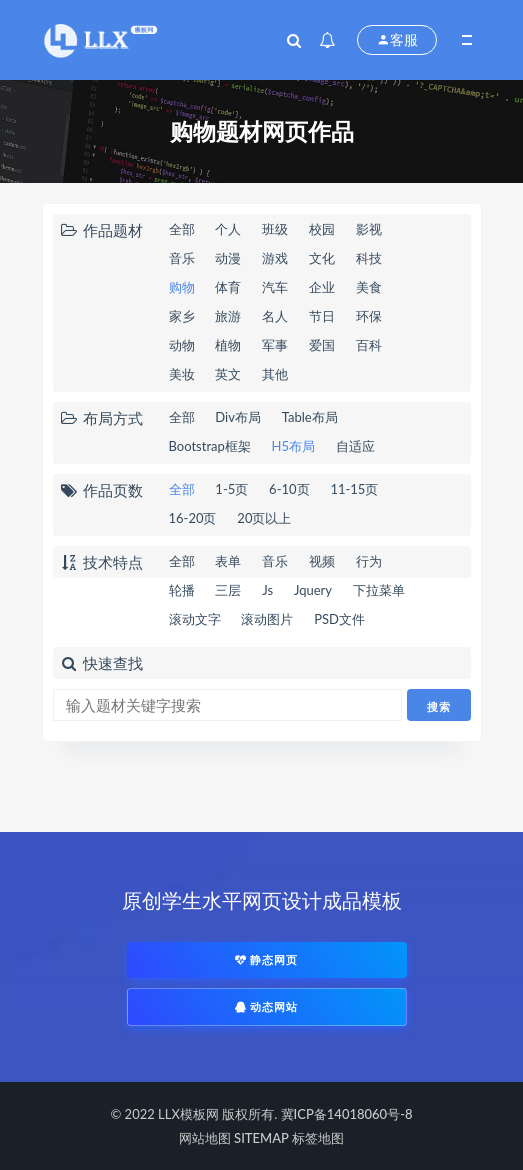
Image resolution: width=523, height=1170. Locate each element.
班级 (275, 229)
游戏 (275, 258)
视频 (322, 561)
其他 (275, 374)
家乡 (182, 316)
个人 (228, 229)
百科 (369, 345)
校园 (322, 229)
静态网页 (267, 959)
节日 (322, 316)
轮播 (182, 590)
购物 (182, 287)
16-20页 (193, 518)
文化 (322, 258)
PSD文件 (339, 619)
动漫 (228, 258)
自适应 (355, 446)
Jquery (313, 590)
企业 (322, 287)
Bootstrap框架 (210, 446)
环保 (369, 316)
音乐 (182, 258)
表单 (228, 561)
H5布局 (293, 446)
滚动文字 (195, 619)
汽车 (275, 287)
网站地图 (205, 1138)
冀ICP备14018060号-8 (347, 1114)
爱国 (322, 345)
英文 (228, 374)
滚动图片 (267, 619)
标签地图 (318, 1138)
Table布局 (310, 417)
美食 (369, 287)
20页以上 (264, 518)
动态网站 (267, 1006)
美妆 (182, 374)
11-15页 (354, 489)
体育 (228, 287)
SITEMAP (261, 1138)
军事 (275, 345)
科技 (369, 258)
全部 (182, 229)
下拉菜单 (379, 590)
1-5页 (231, 489)
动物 (182, 345)
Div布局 (238, 417)
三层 (228, 590)
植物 (228, 345)
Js (267, 590)
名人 (275, 316)
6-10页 (289, 489)
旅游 (228, 316)
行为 (369, 561)
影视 (369, 229)
